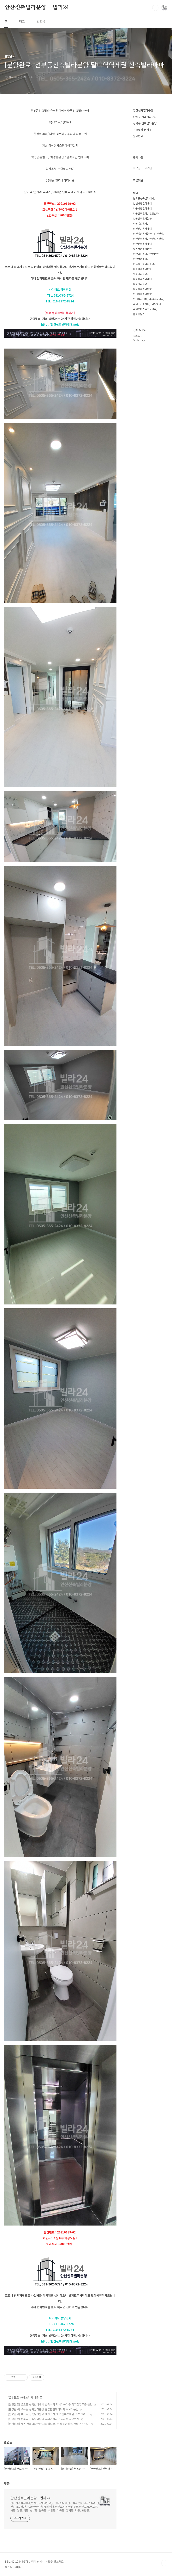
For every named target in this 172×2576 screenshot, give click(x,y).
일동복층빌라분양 (142, 249)
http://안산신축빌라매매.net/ (60, 324)
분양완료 (14, 2397)
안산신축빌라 (140, 238)
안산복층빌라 (140, 259)
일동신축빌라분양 (142, 218)
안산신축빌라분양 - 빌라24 (37, 7)
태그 (22, 21)
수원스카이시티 (141, 304)
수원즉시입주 (156, 299)
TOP (164, 2563)
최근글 (137, 168)
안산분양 (154, 254)
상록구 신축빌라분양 (145, 123)
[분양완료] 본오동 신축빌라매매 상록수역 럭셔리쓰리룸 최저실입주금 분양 (50, 2404)
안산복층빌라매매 (142, 203)
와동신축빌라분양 (142, 289)
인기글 (148, 168)
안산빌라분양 (140, 254)
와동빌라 (156, 304)
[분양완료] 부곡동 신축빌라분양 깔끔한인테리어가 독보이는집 (43, 2409)
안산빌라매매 (140, 299)
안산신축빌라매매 (142, 243)
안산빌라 (158, 233)
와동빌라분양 (140, 284)
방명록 (41, 21)
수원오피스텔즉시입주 (144, 309)
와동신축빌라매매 (142, 279)
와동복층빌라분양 (142, 269)
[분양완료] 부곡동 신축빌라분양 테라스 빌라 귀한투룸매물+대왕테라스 (48, 2414)
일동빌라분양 (140, 274)
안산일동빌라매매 (142, 228)
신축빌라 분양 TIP (143, 130)
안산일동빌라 (156, 238)
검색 (155, 8)
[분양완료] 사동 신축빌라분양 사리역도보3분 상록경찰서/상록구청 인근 (48, 2424)
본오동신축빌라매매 (143, 198)
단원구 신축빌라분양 (145, 117)
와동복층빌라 (140, 223)
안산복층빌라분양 (142, 233)
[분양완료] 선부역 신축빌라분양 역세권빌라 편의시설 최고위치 (43, 2419)
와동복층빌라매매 (142, 208)
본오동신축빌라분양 (143, 264)
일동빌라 (154, 213)
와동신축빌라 (140, 213)
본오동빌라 (139, 314)
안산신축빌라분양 (143, 110)
